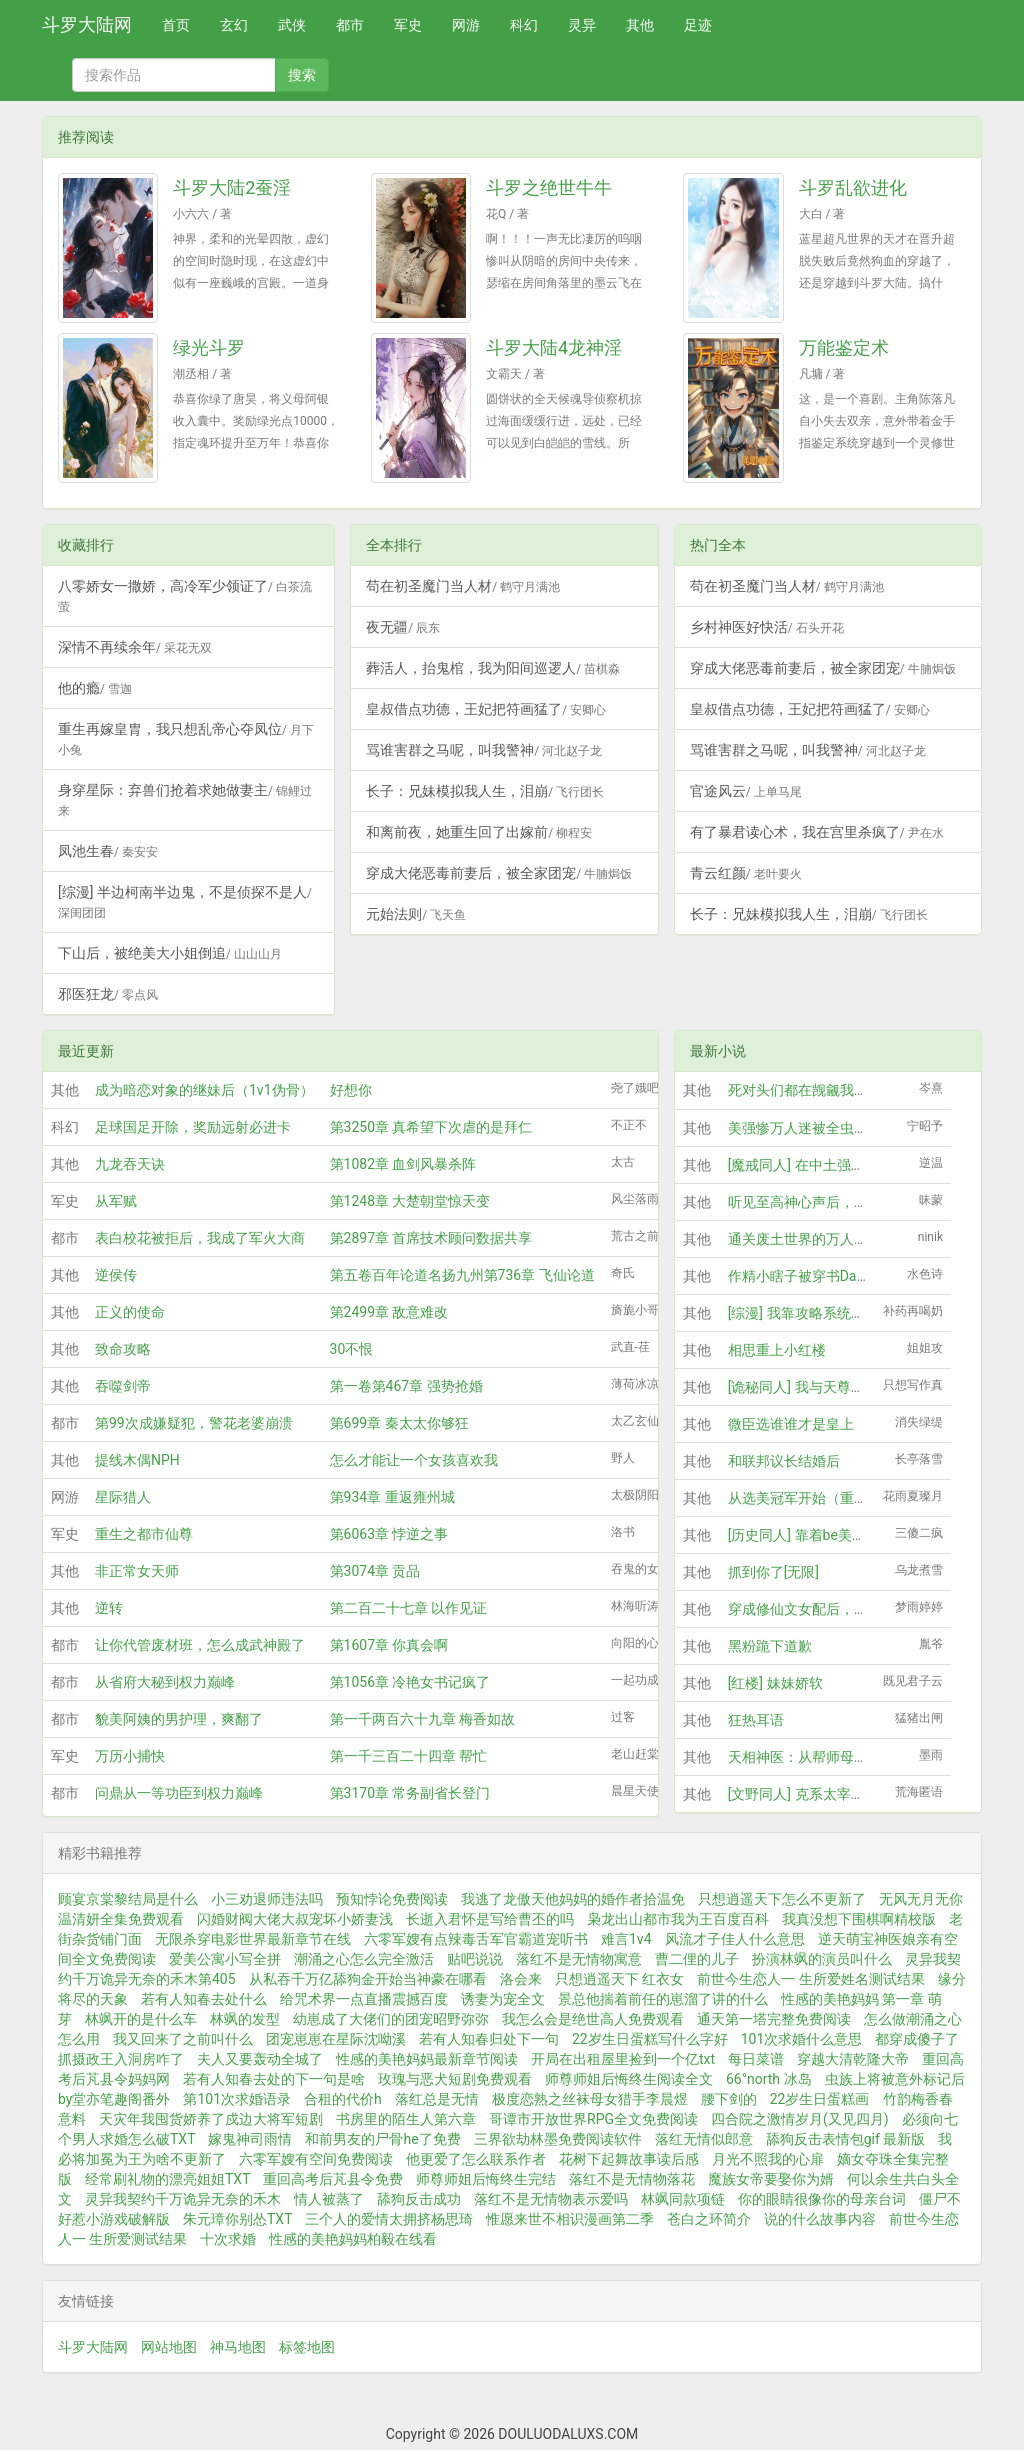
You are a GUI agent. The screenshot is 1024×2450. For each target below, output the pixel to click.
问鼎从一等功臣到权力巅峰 (179, 1793)
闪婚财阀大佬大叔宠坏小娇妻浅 (295, 1919)
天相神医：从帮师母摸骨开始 (819, 1757)
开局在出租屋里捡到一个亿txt (623, 2059)
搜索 (302, 75)
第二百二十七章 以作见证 (408, 1608)
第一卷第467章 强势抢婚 (406, 1386)
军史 (408, 25)
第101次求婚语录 (237, 2099)
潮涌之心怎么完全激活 (364, 1959)
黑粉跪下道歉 (770, 1646)
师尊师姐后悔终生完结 (486, 2179)
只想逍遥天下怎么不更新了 (782, 1899)
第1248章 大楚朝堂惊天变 (410, 1201)
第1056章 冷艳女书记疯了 (410, 1682)
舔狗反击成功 (419, 2199)
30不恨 (352, 1349)
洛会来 (521, 1979)
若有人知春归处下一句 (489, 2039)
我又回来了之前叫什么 (183, 2039)
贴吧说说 (475, 1959)
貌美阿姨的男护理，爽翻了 (179, 1719)
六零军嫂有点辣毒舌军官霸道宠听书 (476, 1939)
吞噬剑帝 (123, 1386)
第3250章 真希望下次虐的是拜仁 (431, 1127)
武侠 (292, 25)
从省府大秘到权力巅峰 (165, 1682)
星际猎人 (123, 1497)
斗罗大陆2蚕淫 (232, 187)
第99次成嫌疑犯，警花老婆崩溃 (194, 1423)
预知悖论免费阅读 (392, 1899)
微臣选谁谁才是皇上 (791, 1424)
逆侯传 (116, 1275)
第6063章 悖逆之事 (389, 1534)
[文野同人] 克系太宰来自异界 (817, 1794)
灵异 (582, 25)
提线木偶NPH (137, 1460)
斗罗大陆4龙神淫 (554, 347)
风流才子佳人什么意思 (735, 1939)
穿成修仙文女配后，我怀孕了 (819, 1609)
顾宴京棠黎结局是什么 (128, 1899)
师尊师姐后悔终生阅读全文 (629, 2079)
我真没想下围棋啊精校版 (859, 1919)
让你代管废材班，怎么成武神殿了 (200, 1645)
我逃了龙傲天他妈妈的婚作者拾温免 (573, 1899)
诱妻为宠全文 (503, 1999)
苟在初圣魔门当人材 (463, 586)
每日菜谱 (756, 2059)
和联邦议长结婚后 (784, 1461)
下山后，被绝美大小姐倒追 (170, 953)
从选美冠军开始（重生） (805, 1498)
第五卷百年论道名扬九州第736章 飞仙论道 (462, 1275)
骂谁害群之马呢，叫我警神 (484, 750)
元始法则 (416, 914)
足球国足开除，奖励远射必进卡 (193, 1127)
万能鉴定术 (844, 347)
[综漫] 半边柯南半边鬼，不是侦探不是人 (185, 902)
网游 (466, 25)
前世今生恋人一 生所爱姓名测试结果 (810, 1979)
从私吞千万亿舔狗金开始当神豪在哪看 (368, 1979)
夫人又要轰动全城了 (260, 2059)
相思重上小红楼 (777, 1350)
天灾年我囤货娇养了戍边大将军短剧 (211, 2119)
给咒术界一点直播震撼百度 (364, 1999)
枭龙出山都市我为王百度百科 (678, 1919)
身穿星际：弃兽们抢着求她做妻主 (185, 800)
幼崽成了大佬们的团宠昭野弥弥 (391, 2019)
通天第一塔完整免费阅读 (774, 2019)
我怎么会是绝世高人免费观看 (593, 2019)
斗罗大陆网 (87, 24)
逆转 (109, 1608)
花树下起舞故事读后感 (629, 2159)
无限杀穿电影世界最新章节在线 (253, 1939)
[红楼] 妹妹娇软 (775, 1683)
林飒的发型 (245, 2019)
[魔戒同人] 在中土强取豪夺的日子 (831, 1165)
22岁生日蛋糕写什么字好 (650, 2039)
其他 (640, 25)
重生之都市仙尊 (144, 1534)
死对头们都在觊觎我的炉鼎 (812, 1090)
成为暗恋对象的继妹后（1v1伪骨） (204, 1090)
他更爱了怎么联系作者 (476, 2159)
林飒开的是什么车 (141, 2019)
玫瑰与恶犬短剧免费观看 (455, 2079)
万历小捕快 (130, 1756)
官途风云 (746, 791)
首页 (176, 25)
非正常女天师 (137, 1571)
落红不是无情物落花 (632, 2179)
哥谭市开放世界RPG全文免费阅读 (593, 2119)
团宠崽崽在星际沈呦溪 (336, 2039)
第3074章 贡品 (375, 1571)
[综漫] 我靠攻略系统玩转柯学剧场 (831, 1313)
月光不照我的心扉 (768, 2159)
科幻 (524, 25)
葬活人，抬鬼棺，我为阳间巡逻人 (493, 668)
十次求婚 (228, 2239)
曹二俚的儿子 (697, 1959)
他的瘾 (95, 688)
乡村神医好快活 (767, 627)
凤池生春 (108, 851)
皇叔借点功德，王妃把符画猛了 (486, 709)
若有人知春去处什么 (204, 1999)
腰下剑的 (729, 2099)
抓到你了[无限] (773, 1572)
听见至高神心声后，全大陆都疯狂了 (840, 1202)
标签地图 (307, 2347)
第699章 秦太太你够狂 (399, 1423)
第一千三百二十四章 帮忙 (408, 1756)
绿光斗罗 (209, 347)
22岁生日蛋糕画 (820, 2099)
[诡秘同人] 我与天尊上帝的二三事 (831, 1387)
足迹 (698, 25)
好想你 (351, 1090)
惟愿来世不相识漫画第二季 (570, 2219)
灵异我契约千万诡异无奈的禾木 (183, 2199)
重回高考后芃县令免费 (333, 2179)
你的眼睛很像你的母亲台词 (822, 2199)
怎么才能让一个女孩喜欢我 (414, 1460)
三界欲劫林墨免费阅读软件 (558, 2139)
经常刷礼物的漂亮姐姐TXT (167, 2179)
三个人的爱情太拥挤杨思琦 (389, 2219)
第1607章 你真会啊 (389, 1645)
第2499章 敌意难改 (389, 1312)
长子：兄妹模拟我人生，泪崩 (485, 791)
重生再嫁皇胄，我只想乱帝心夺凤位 (186, 739)
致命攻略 (123, 1349)
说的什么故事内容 (820, 2219)
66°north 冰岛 (769, 2079)
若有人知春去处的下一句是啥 (274, 2079)
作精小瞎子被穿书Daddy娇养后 (824, 1276)
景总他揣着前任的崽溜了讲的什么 (663, 1999)
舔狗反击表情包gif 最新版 (846, 2139)
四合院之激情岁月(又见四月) (800, 2119)
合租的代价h (343, 2099)
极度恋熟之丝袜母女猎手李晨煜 (590, 2099)
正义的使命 (130, 1312)
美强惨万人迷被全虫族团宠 (812, 1128)
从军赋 (116, 1201)
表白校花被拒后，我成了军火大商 (200, 1238)
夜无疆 (403, 627)
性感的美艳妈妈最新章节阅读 (427, 2059)
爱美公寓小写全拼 (225, 1959)
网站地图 (169, 2347)
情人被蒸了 (329, 2199)
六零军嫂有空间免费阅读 (316, 2159)
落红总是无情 (437, 2099)
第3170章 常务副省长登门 (410, 1793)
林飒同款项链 (683, 2199)
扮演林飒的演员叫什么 (822, 1959)
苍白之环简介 (709, 2219)
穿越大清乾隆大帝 (853, 2059)
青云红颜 (746, 873)
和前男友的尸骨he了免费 (382, 2139)
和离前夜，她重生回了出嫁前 (479, 832)
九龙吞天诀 (130, 1164)
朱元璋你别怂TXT (237, 2219)
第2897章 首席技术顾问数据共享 (431, 1238)
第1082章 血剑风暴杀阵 (403, 1164)
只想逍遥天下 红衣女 (619, 1979)
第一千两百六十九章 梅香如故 (422, 1719)
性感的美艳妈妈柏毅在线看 (353, 2239)
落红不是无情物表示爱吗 (551, 2199)
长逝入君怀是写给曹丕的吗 (490, 1919)
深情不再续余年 (135, 647)
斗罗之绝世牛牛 (549, 187)
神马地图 (238, 2347)
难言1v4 (626, 1939)
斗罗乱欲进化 (853, 187)
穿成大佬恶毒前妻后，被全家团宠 (499, 873)
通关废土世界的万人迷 (798, 1239)
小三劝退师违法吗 (267, 1899)
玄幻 (234, 25)
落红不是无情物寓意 (579, 1959)
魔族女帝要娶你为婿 (771, 2179)
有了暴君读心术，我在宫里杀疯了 (817, 832)
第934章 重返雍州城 (392, 1497)
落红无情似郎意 (704, 2139)
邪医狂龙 (108, 994)
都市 (350, 25)
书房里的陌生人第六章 (406, 2119)
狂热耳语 (756, 1720)
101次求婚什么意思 (802, 2039)
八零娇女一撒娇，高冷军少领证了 (185, 596)
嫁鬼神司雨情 (250, 2139)
